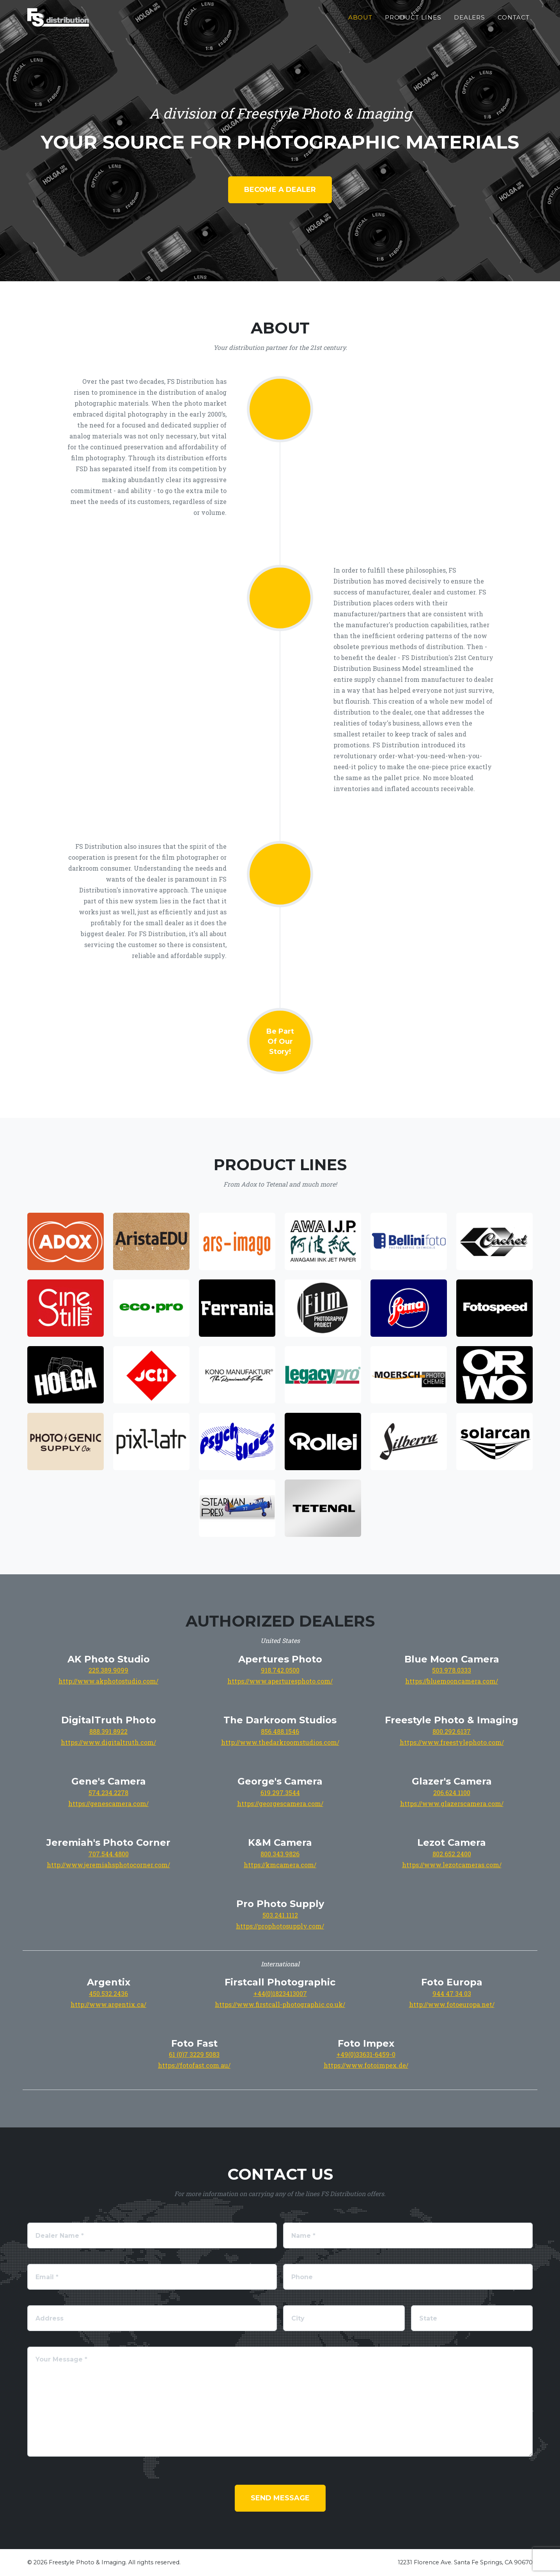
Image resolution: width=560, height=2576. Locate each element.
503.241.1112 (280, 1915)
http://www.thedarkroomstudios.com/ (280, 1742)
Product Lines (413, 23)
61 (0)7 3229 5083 (194, 2054)
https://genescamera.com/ (108, 1803)
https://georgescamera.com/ (280, 1803)
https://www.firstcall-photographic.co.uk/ (280, 2004)
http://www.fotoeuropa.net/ (451, 2004)
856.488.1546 (280, 1731)
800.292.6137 (451, 1731)
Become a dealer (280, 189)
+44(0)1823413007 (280, 1993)
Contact (514, 23)
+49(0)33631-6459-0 (366, 2054)
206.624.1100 (451, 1792)
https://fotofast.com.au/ (194, 2065)
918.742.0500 (280, 1670)
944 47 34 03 (451, 1993)
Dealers (470, 23)
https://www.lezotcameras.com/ (452, 1865)
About (360, 23)
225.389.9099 (108, 1670)
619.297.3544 (280, 1792)
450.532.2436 (108, 1993)
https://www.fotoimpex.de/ (366, 2065)
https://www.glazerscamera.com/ (451, 1803)
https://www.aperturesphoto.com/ (280, 1681)
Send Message (280, 2498)
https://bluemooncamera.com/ (451, 1681)
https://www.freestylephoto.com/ (452, 1742)
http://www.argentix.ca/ (108, 2004)
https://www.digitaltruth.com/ (108, 1742)
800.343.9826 (280, 1854)
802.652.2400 (451, 1854)
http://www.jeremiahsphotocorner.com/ (108, 1865)
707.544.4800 (109, 1854)
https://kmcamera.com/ (280, 1865)
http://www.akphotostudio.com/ (108, 1681)
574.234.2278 (108, 1792)
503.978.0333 (451, 1670)
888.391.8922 (108, 1731)
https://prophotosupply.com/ (280, 1926)
